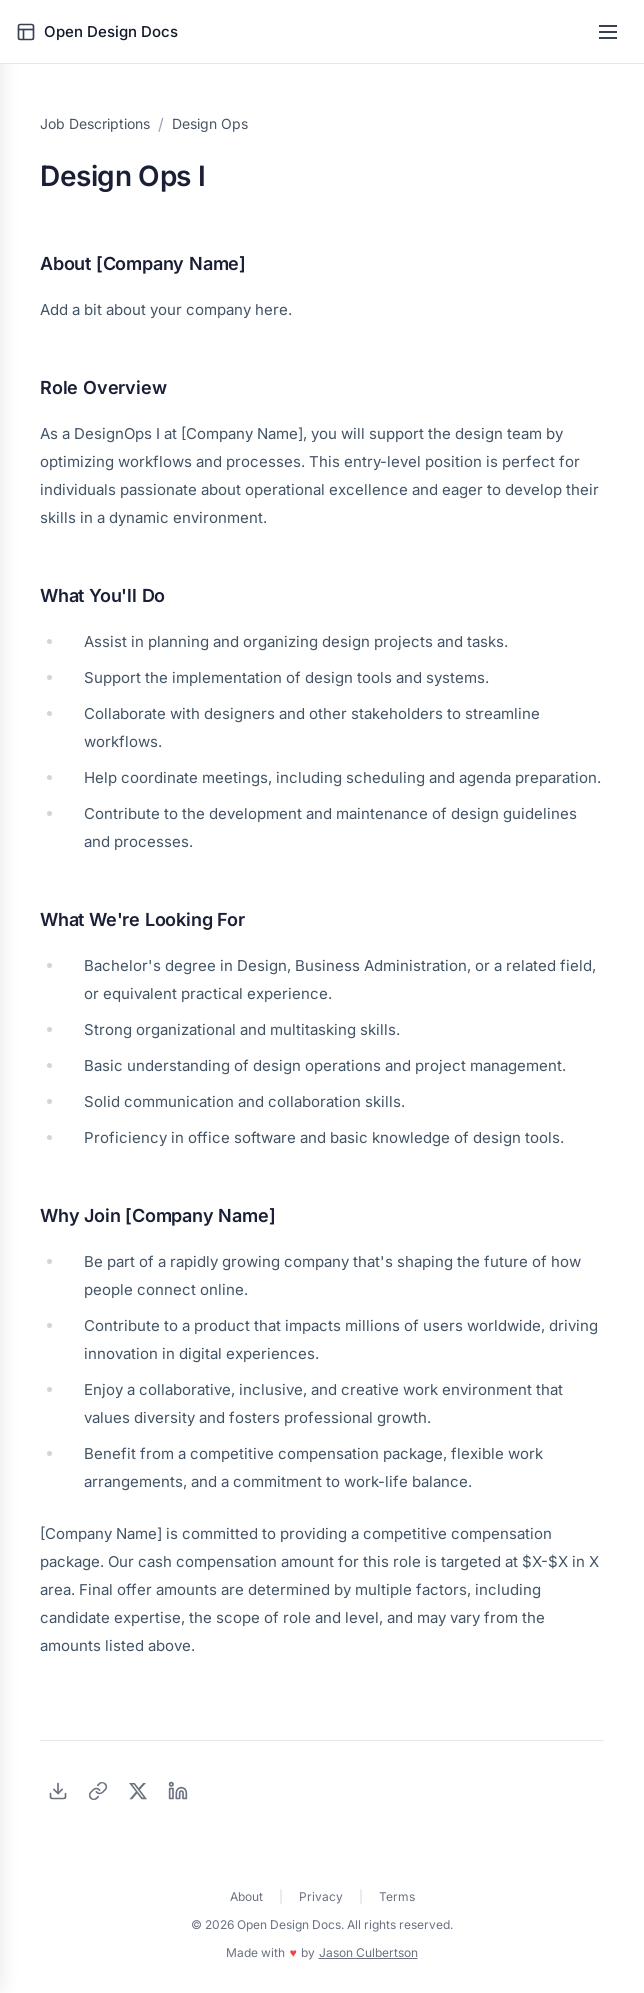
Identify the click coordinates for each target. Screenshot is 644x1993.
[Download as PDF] (58, 1791)
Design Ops (210, 123)
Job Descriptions (95, 123)
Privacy (321, 1896)
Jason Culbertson (368, 1952)
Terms (397, 1896)
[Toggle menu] (608, 32)
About (246, 1896)
